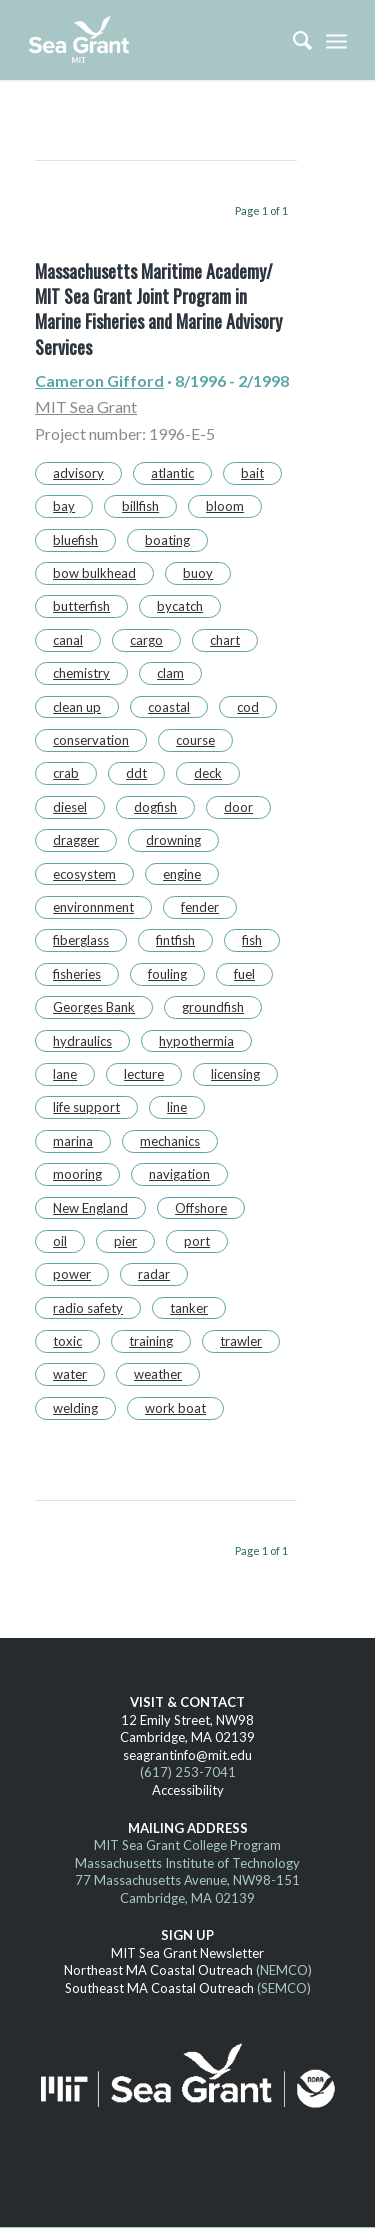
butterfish (81, 606)
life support (86, 1107)
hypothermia (196, 1041)
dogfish (155, 807)
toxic (67, 1341)
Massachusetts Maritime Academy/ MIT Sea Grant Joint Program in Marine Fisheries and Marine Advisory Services (158, 309)
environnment (93, 907)
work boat (175, 1408)
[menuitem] (292, 40)
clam (170, 673)
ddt (136, 773)
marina (73, 1141)
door (238, 807)
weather (158, 1374)
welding (75, 1408)
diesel (70, 807)
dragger (76, 840)
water (70, 1374)
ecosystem (84, 874)
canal (68, 640)
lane (65, 1074)
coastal (169, 707)
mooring (77, 1174)
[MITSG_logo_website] (155, 40)
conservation (91, 740)
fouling (167, 974)
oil (60, 1241)
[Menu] (336, 40)
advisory (78, 473)
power (72, 1274)
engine (182, 874)
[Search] (292, 40)
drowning (173, 840)
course (195, 740)
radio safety (88, 1308)
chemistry (81, 673)
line (177, 1107)
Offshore (201, 1208)
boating (167, 540)
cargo (146, 640)
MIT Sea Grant (86, 406)
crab (66, 773)
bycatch (180, 606)
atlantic (172, 473)
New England (90, 1208)
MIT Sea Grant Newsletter (187, 1953)
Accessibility (188, 1790)
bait (252, 473)
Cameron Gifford (99, 380)
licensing (235, 1074)
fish (252, 940)
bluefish (75, 540)
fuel (244, 974)
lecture (144, 1074)
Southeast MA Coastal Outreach (159, 1988)
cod (248, 707)
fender (200, 907)
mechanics (170, 1141)
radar (154, 1274)
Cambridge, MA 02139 (187, 1737)
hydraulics (82, 1041)
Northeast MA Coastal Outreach (158, 1970)
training (151, 1341)
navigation (179, 1174)
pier (125, 1241)
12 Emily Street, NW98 (187, 1720)
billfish (140, 506)
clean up (77, 707)
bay (64, 506)
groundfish (213, 1007)
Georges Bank (94, 1007)
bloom (225, 506)
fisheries (77, 974)
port (197, 1241)
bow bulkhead (94, 573)
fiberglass (81, 940)
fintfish (175, 940)
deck (208, 773)
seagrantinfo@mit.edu (187, 1755)
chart (225, 640)
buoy (198, 573)
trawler (241, 1341)
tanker (189, 1308)
